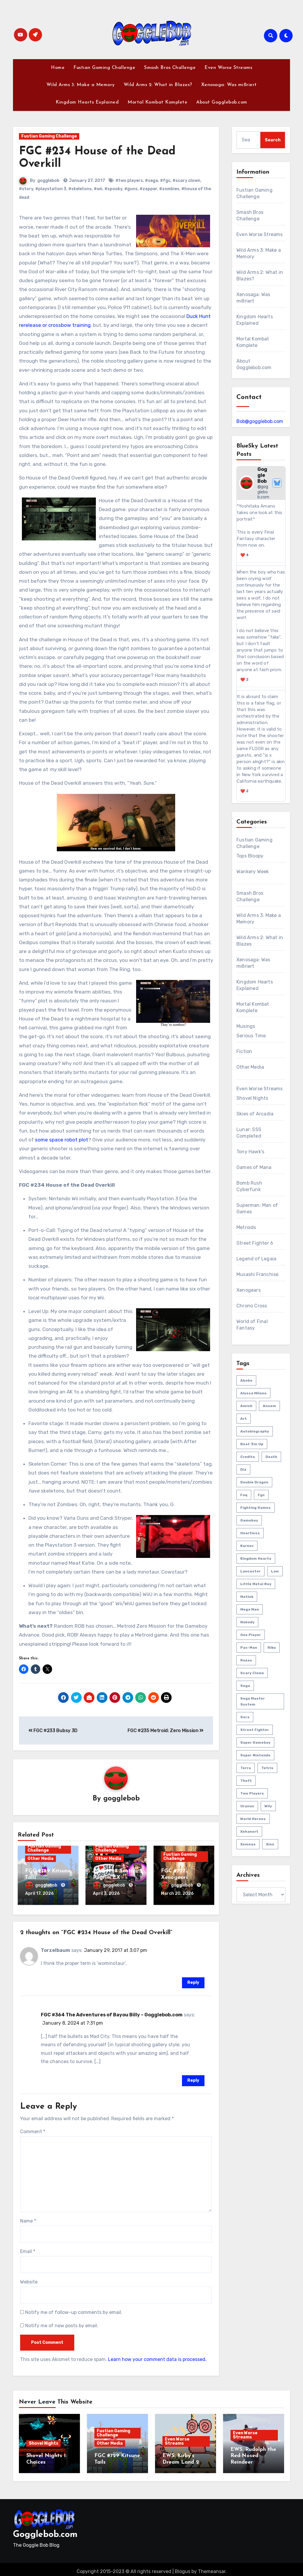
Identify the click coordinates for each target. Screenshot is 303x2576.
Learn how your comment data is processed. (157, 2357)
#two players (129, 180)
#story (26, 188)
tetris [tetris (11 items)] (267, 1768)
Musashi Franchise (257, 1274)
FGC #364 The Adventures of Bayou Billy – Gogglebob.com (112, 2012)
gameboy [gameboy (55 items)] (249, 1520)
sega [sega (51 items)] (245, 1686)
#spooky (113, 188)
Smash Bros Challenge (170, 67)
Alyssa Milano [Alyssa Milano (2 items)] (253, 1393)
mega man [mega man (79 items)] (249, 1609)
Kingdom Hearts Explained (87, 102)
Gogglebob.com (45, 2530)
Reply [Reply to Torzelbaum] (193, 1980)
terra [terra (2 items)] (245, 1768)
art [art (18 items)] (243, 1419)
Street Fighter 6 (254, 1243)
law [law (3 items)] (275, 1571)
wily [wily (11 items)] (268, 1806)
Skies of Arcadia (254, 1114)
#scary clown (186, 180)
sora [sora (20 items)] (244, 1717)
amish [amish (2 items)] (246, 1406)
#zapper (148, 188)
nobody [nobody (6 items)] (247, 1622)
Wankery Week (252, 871)
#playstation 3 (50, 188)
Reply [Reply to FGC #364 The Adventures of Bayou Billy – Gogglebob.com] (193, 2078)
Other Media (41, 1859)
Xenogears (248, 1290)
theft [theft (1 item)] (246, 1781)
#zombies (169, 188)
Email (27, 2249)
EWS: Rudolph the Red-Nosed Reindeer (253, 2454)
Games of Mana (254, 1167)
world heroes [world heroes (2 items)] (253, 1819)
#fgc (165, 180)
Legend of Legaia (256, 1259)
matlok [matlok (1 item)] (246, 1597)
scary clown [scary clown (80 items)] (252, 1673)
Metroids (246, 1227)
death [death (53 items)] (271, 1457)
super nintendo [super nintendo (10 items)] (255, 1755)
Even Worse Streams (228, 67)
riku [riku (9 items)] (271, 1647)
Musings (245, 1026)
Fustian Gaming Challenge (104, 67)
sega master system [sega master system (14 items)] (252, 1701)
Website (29, 2280)
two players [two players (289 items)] (252, 1793)
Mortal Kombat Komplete (157, 102)
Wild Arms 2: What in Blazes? (158, 85)
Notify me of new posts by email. (61, 2323)
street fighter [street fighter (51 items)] (254, 1730)
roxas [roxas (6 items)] (246, 1660)
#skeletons (80, 188)
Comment (32, 2129)
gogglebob (48, 180)
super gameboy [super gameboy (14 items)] (255, 1742)
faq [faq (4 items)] (243, 1495)
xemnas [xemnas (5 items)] (248, 1844)
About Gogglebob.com (221, 102)
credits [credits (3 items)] (247, 1457)
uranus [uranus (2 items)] (247, 1806)
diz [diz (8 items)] (243, 1469)
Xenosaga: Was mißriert (229, 85)
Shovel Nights (252, 1098)
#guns (131, 188)
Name (28, 2219)
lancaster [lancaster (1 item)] (250, 1571)
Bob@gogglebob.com (259, 421)
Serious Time (251, 1036)
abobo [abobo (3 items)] (246, 1380)
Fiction (244, 1051)
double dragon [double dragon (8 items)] (254, 1482)
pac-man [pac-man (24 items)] (248, 1647)
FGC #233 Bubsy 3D (53, 1730)
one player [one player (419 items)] (250, 1635)
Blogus (182, 2567)
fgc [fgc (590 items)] (261, 1495)
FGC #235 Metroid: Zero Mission (166, 1730)
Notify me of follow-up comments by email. (73, 2310)
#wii (98, 188)
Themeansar (211, 2567)
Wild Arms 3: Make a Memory (80, 85)
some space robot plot (61, 1140)
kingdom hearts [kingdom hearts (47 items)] (255, 1558)
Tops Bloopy (249, 856)
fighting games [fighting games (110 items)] (255, 1508)
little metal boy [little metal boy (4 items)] (255, 1584)
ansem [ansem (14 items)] (269, 1406)
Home (58, 67)
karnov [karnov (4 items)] (247, 1546)
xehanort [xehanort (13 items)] (249, 1831)
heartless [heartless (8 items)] (250, 1533)
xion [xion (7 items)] (270, 1844)
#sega (151, 180)
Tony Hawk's (250, 1151)
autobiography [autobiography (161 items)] (254, 1431)
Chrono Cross (251, 1306)
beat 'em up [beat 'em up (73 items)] (251, 1444)
